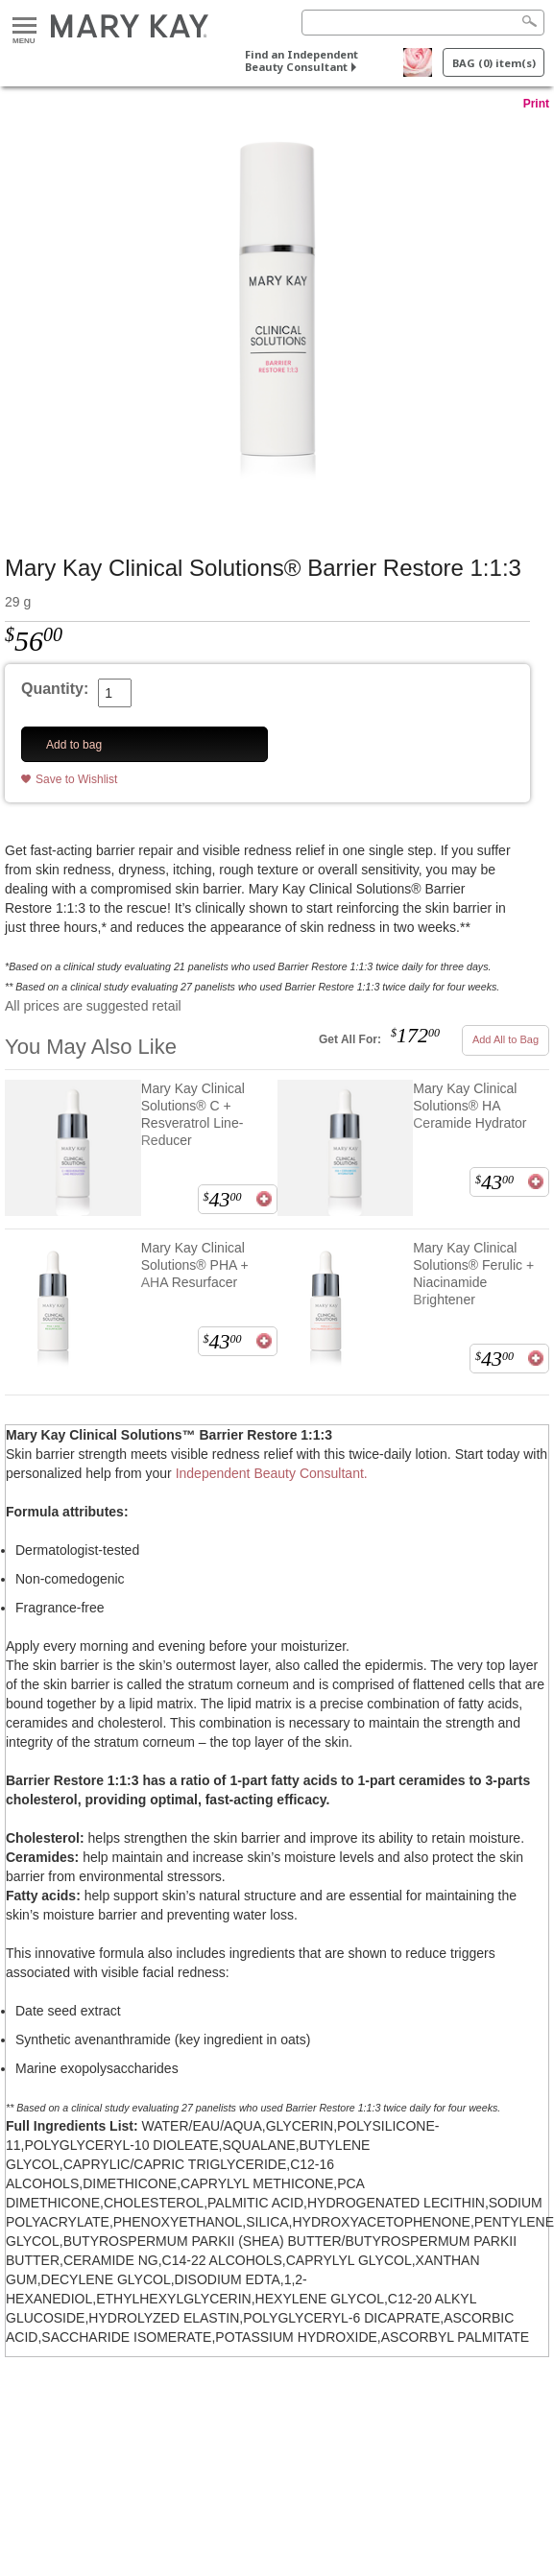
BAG (494, 63)
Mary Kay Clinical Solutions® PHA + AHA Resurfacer (195, 1265)
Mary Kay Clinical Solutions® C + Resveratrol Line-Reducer (193, 1114)
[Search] (422, 23)
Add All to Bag (505, 1039)
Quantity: (54, 688)
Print (536, 103)
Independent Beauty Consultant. (272, 1473)
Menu (24, 26)
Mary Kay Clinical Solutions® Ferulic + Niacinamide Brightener (473, 1273)
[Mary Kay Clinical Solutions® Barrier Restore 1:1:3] (277, 314)
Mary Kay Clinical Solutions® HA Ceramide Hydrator (469, 1106)
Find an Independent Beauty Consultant (301, 60)
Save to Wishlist (76, 779)
